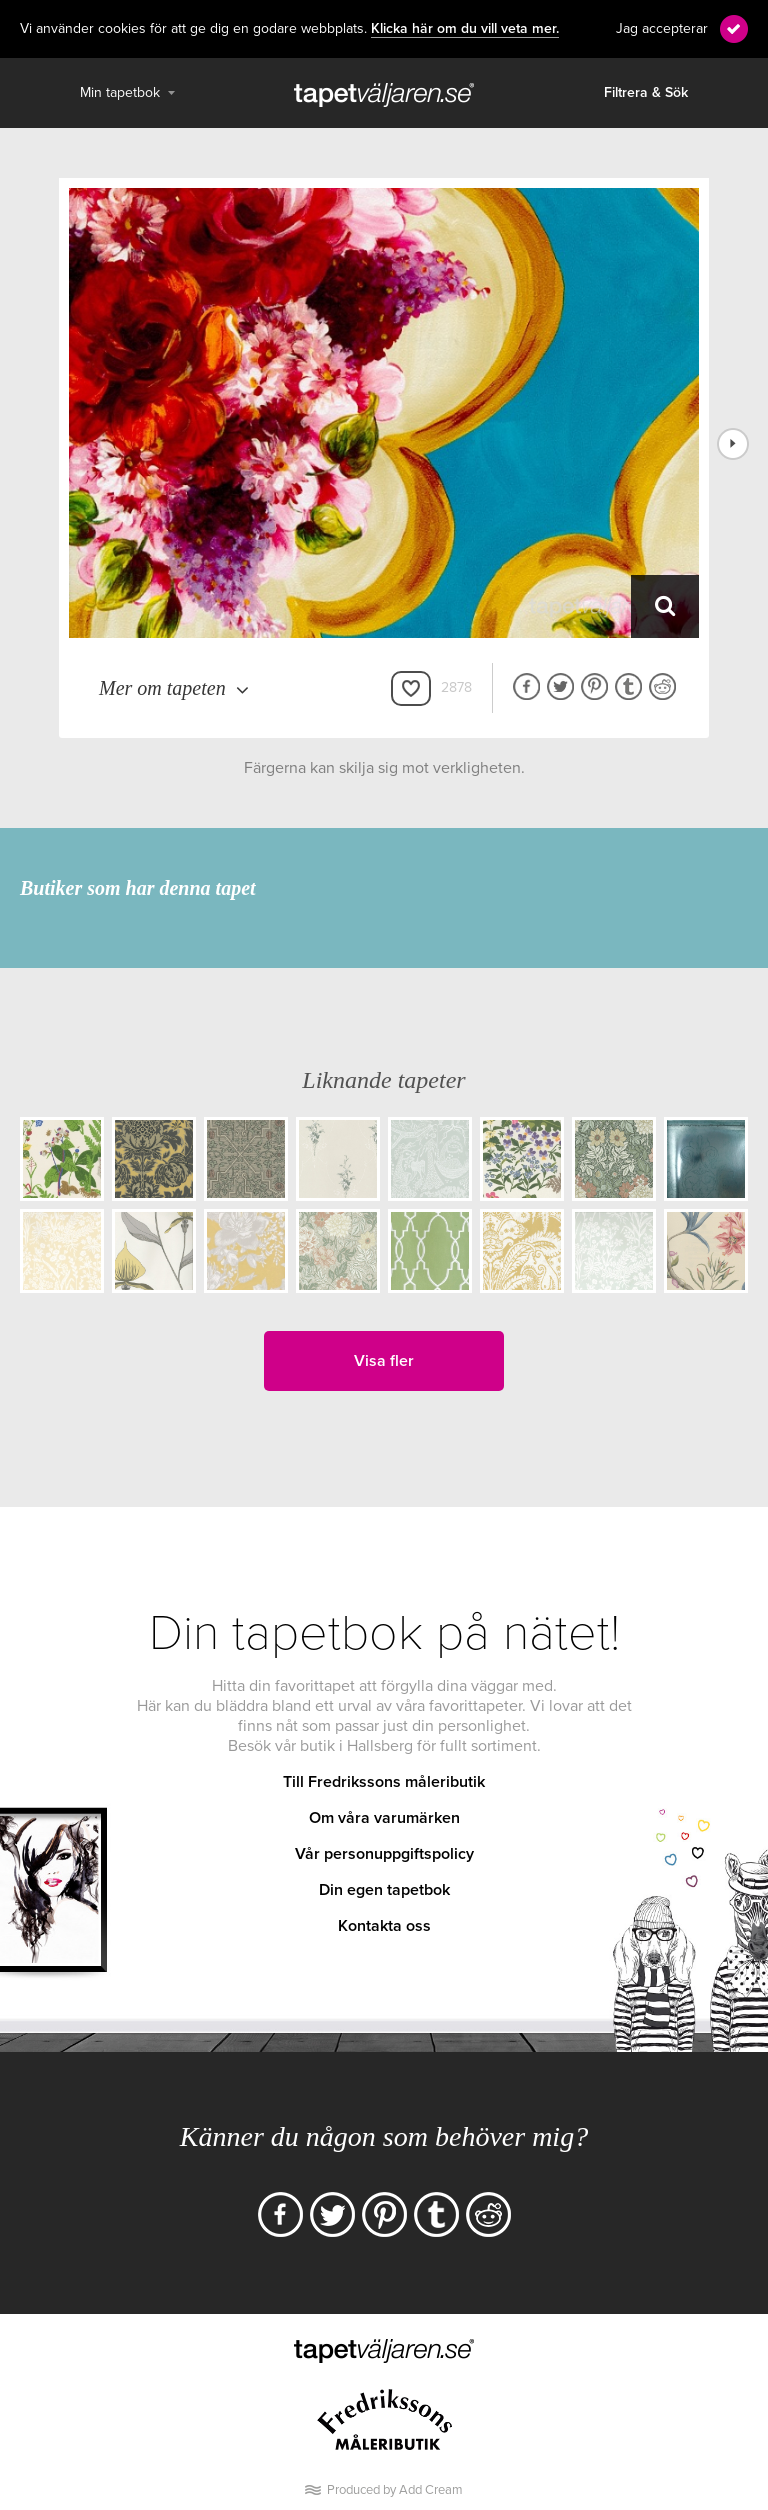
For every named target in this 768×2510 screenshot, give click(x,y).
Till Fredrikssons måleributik (384, 1782)
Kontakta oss (384, 1926)
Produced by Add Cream (395, 2490)
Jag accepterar (662, 28)
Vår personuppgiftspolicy (384, 1854)
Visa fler (384, 1361)
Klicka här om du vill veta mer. (465, 29)
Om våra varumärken (384, 1818)
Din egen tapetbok (384, 1890)
